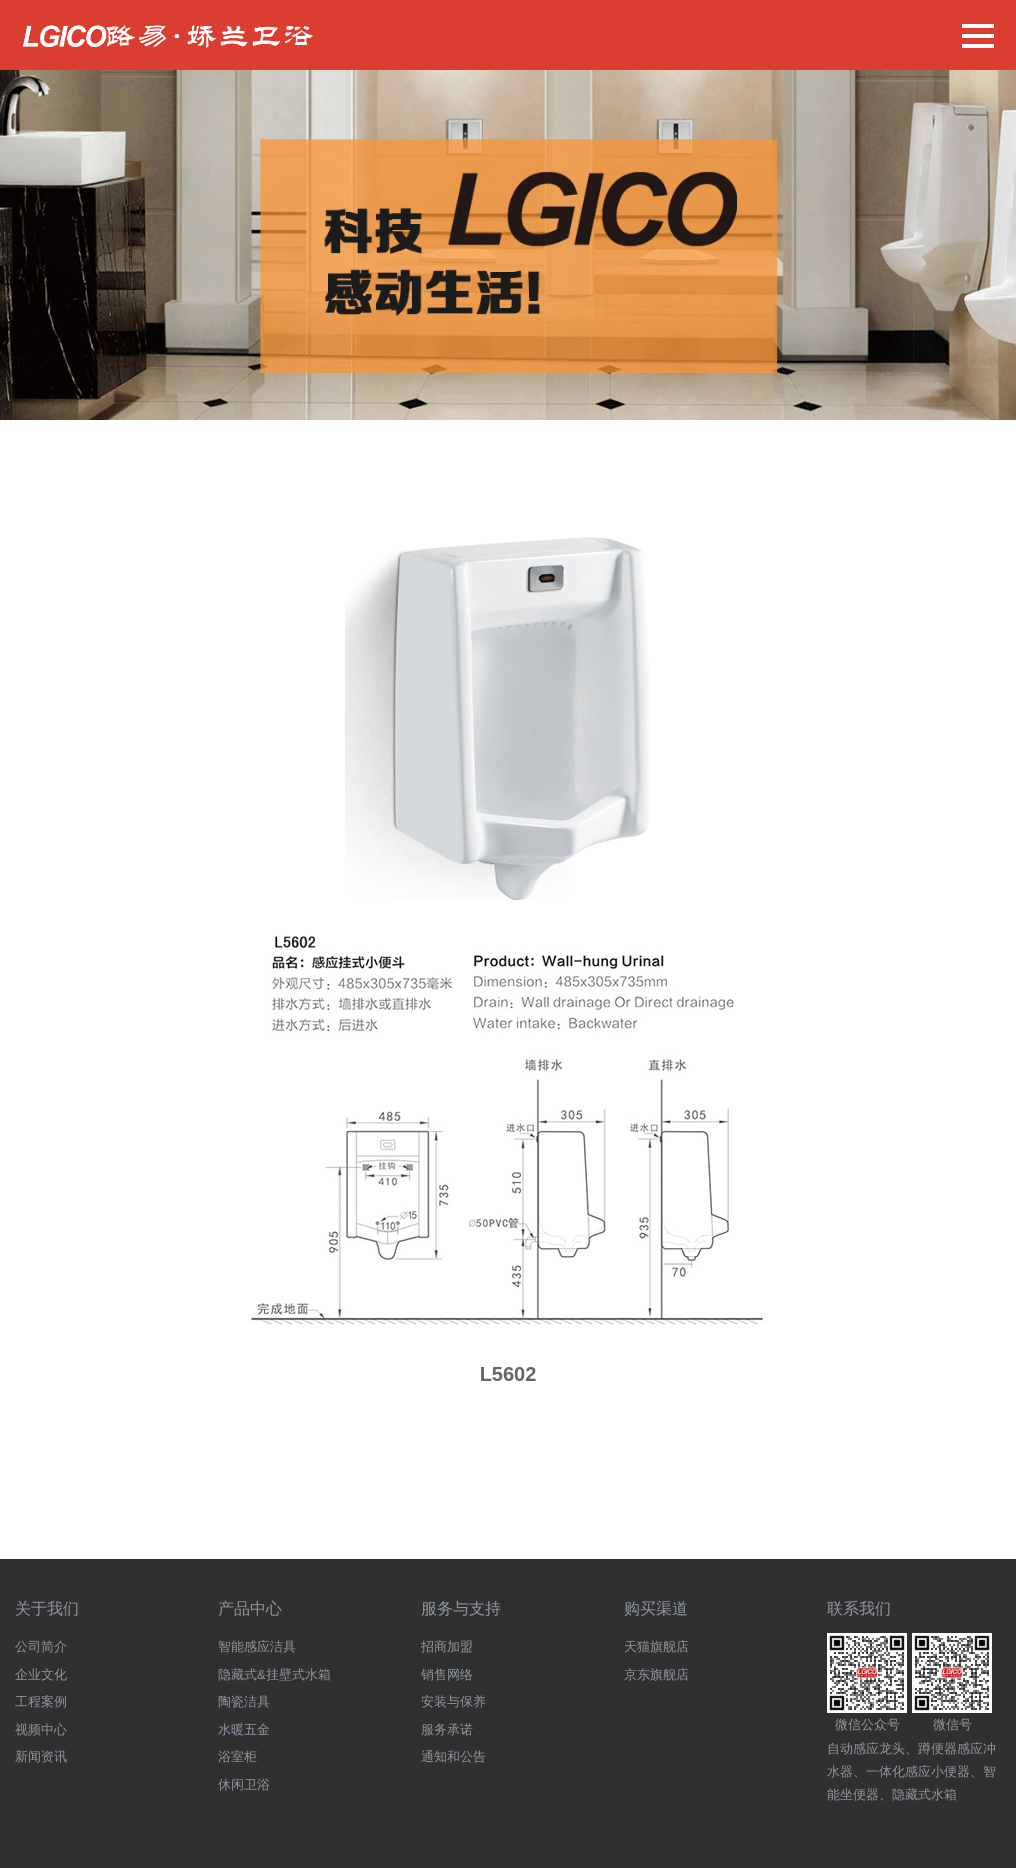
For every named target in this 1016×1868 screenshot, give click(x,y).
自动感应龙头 (866, 1748)
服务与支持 (461, 1608)
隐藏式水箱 (924, 1794)
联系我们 (859, 1608)
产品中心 (250, 1608)
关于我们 (47, 1608)
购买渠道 (656, 1608)
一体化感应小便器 (918, 1771)
